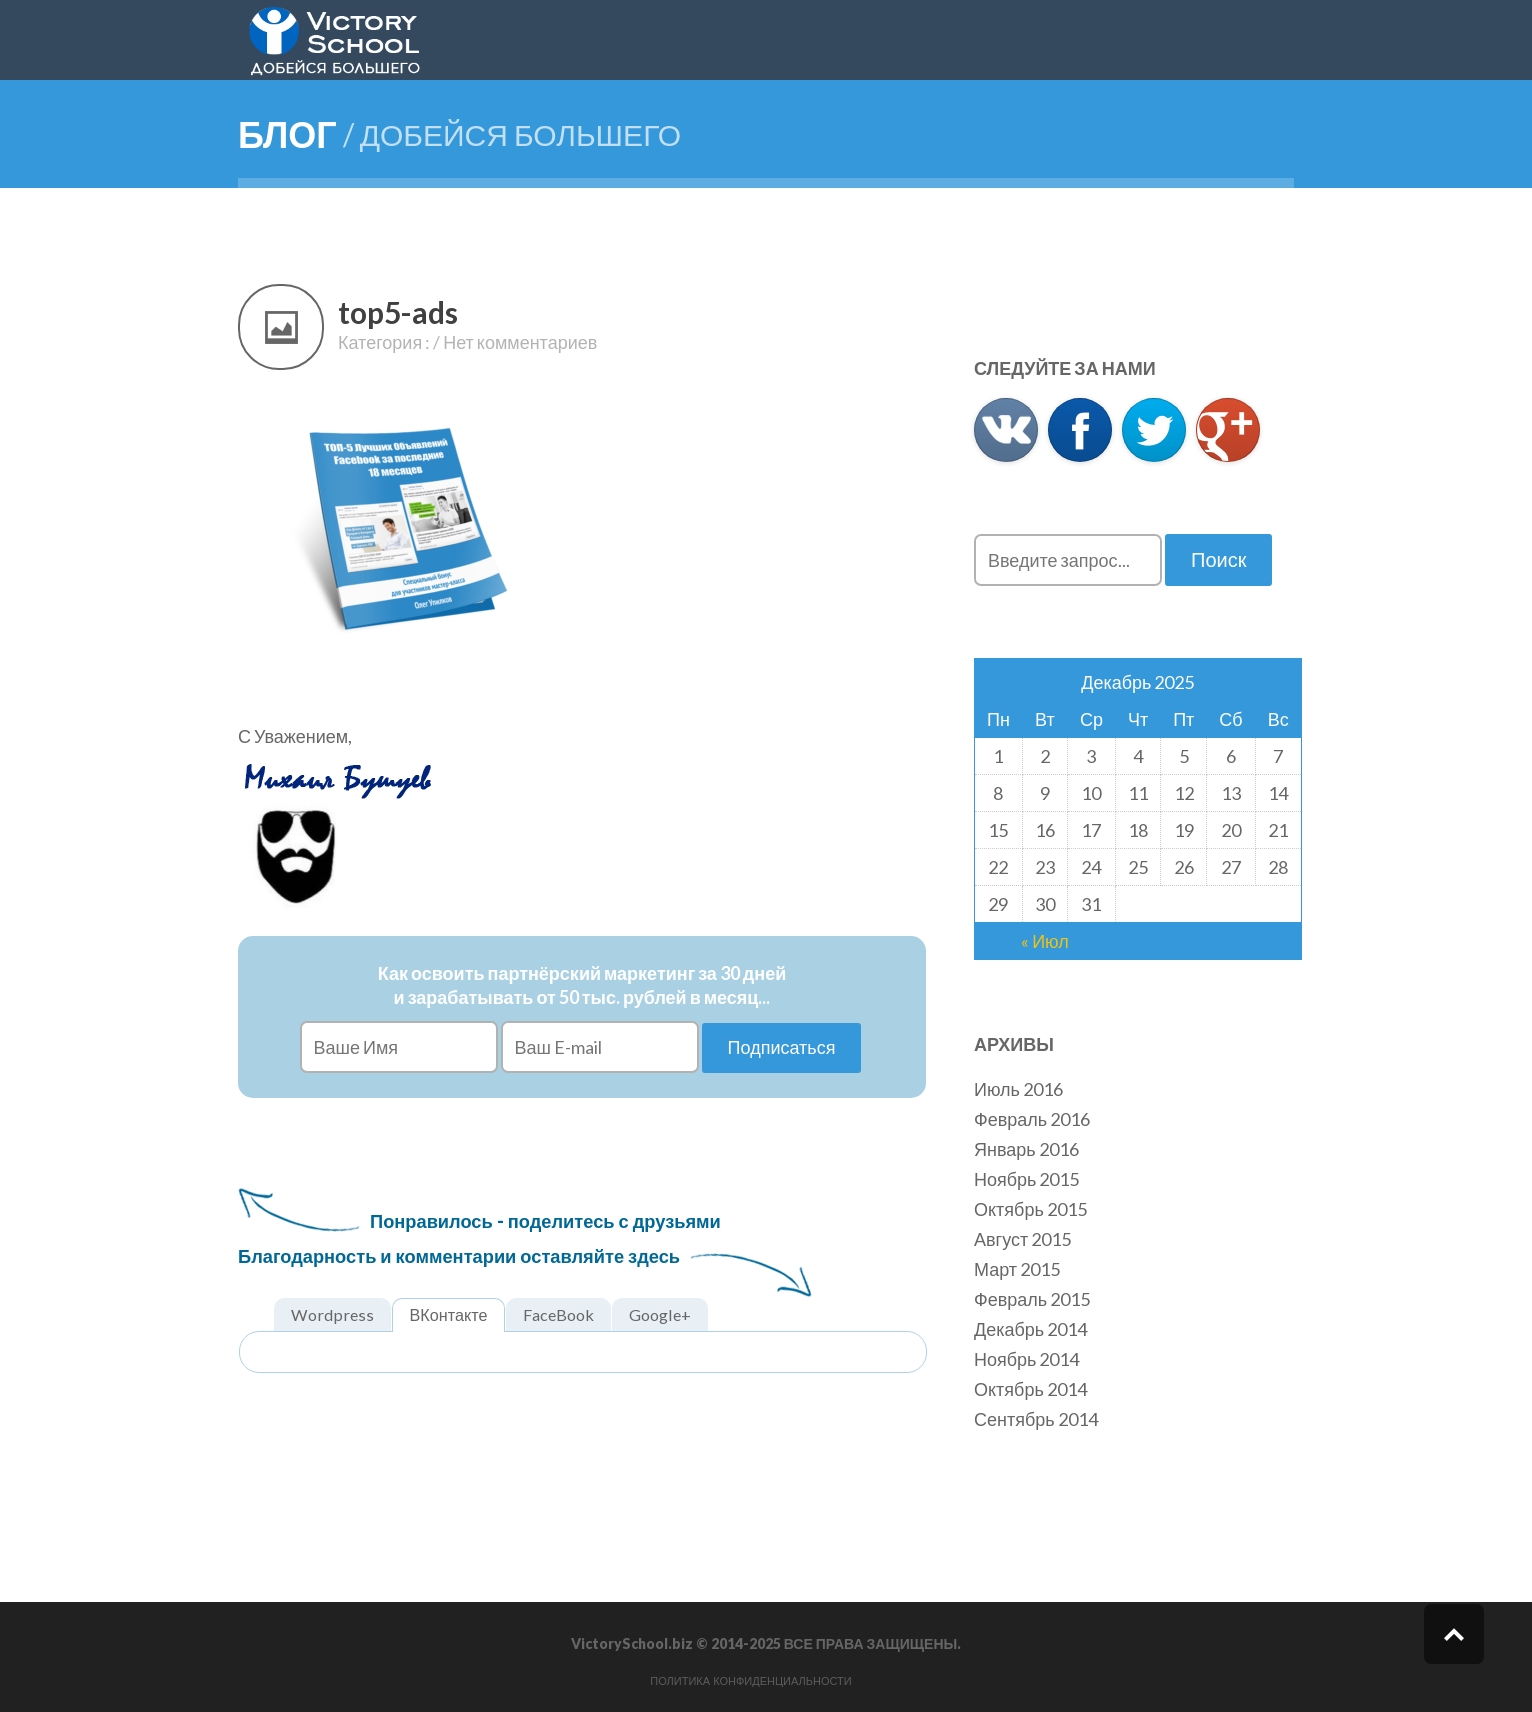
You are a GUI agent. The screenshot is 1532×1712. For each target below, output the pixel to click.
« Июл (1045, 941)
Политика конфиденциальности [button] (750, 1681)
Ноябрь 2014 (1026, 1359)
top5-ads (398, 312)
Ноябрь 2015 (1026, 1179)
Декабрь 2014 (1030, 1329)
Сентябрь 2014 (1036, 1419)
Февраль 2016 (1032, 1119)
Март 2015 (1017, 1269)
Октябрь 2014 (1030, 1389)
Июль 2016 (1018, 1089)
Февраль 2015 (1032, 1299)
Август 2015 (1022, 1239)
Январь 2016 (1026, 1149)
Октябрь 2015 (1030, 1209)
